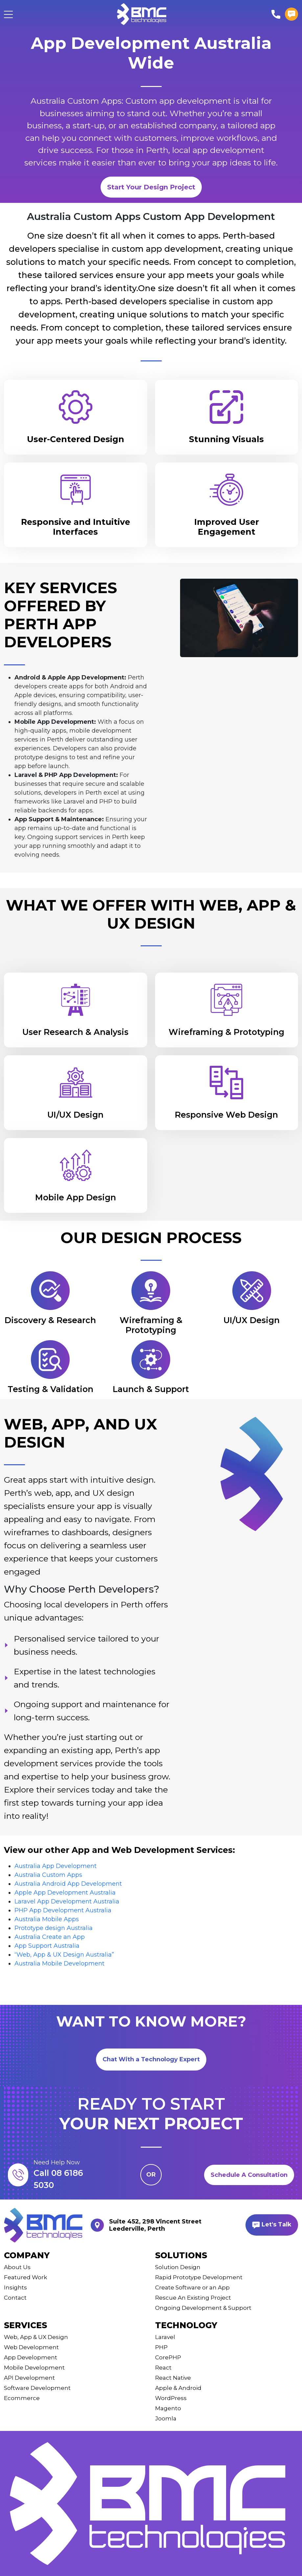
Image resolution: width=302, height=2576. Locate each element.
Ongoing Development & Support (203, 2308)
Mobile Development (34, 2367)
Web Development (31, 2347)
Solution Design (177, 2267)
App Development (30, 2357)
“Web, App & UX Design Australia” (64, 1954)
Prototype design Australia (53, 1928)
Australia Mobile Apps (46, 1919)
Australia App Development (55, 1866)
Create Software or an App (192, 2287)
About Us (17, 2267)
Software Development (37, 2388)
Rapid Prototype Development (199, 2277)
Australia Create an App (49, 1937)
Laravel (165, 2337)
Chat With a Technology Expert (151, 2059)
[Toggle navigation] (8, 14)
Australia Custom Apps (48, 1874)
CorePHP (168, 2357)
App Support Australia (47, 1945)
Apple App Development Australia (65, 1892)
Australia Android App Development (68, 1883)
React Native (173, 2377)
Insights (15, 2287)
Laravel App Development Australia (66, 1901)
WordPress (171, 2398)
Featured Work (25, 2277)
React (163, 2367)
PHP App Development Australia (62, 1910)
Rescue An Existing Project (193, 2297)
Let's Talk (271, 2225)
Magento (168, 2408)
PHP (161, 2347)
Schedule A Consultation (249, 2175)
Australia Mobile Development (59, 1963)
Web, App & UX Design (36, 2337)
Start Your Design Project (151, 187)
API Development (29, 2377)
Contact (15, 2297)
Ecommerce (22, 2398)
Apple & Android (178, 2388)
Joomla (165, 2418)
